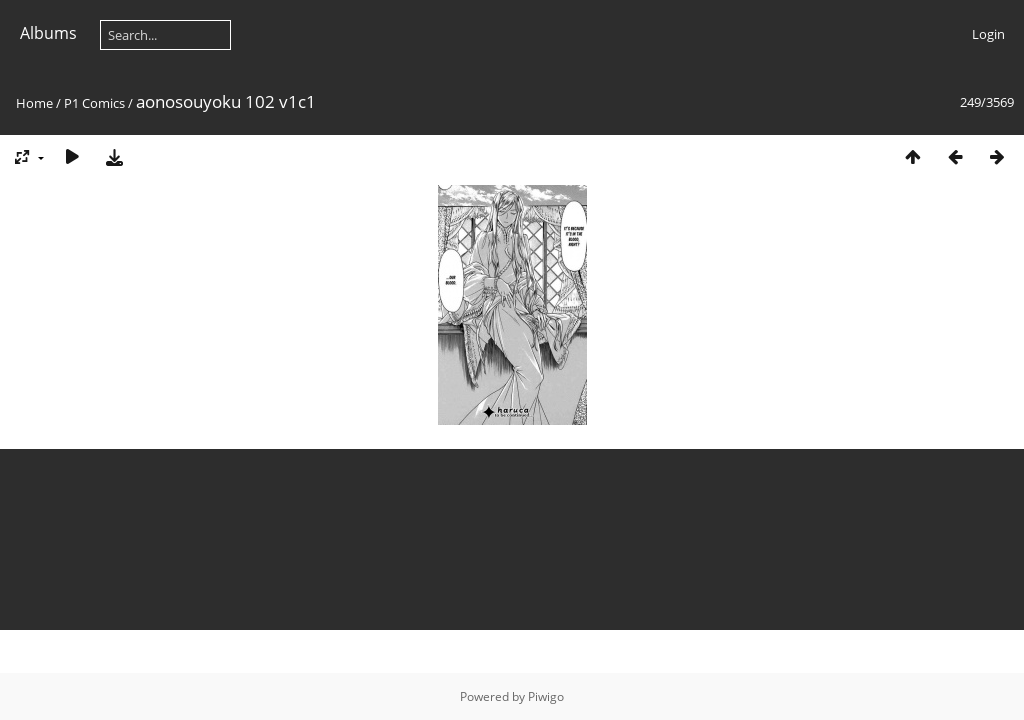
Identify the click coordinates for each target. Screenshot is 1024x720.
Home (34, 103)
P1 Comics (94, 103)
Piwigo (546, 696)
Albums (48, 33)
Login (988, 34)
